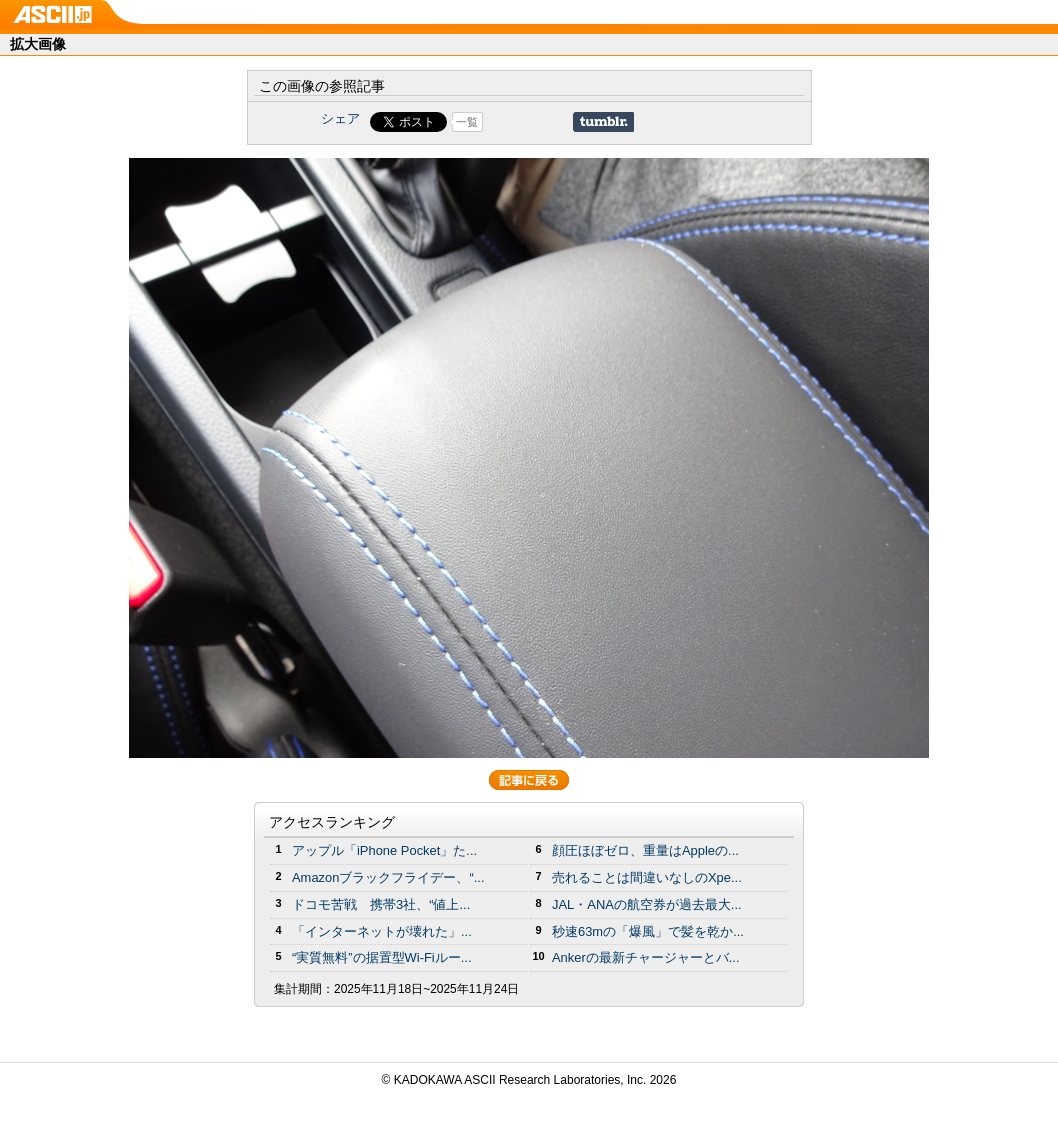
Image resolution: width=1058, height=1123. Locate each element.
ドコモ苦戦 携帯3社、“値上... (381, 904)
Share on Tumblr (603, 122)
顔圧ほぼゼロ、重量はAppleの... (645, 850)
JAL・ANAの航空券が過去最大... (647, 904)
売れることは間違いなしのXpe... (647, 877)
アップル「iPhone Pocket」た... (384, 850)
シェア (340, 118)
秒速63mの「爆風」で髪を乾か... (648, 931)
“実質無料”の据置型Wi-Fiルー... (382, 957)
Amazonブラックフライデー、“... (388, 877)
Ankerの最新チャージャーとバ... (646, 957)
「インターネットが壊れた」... (382, 931)
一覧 (467, 122)
